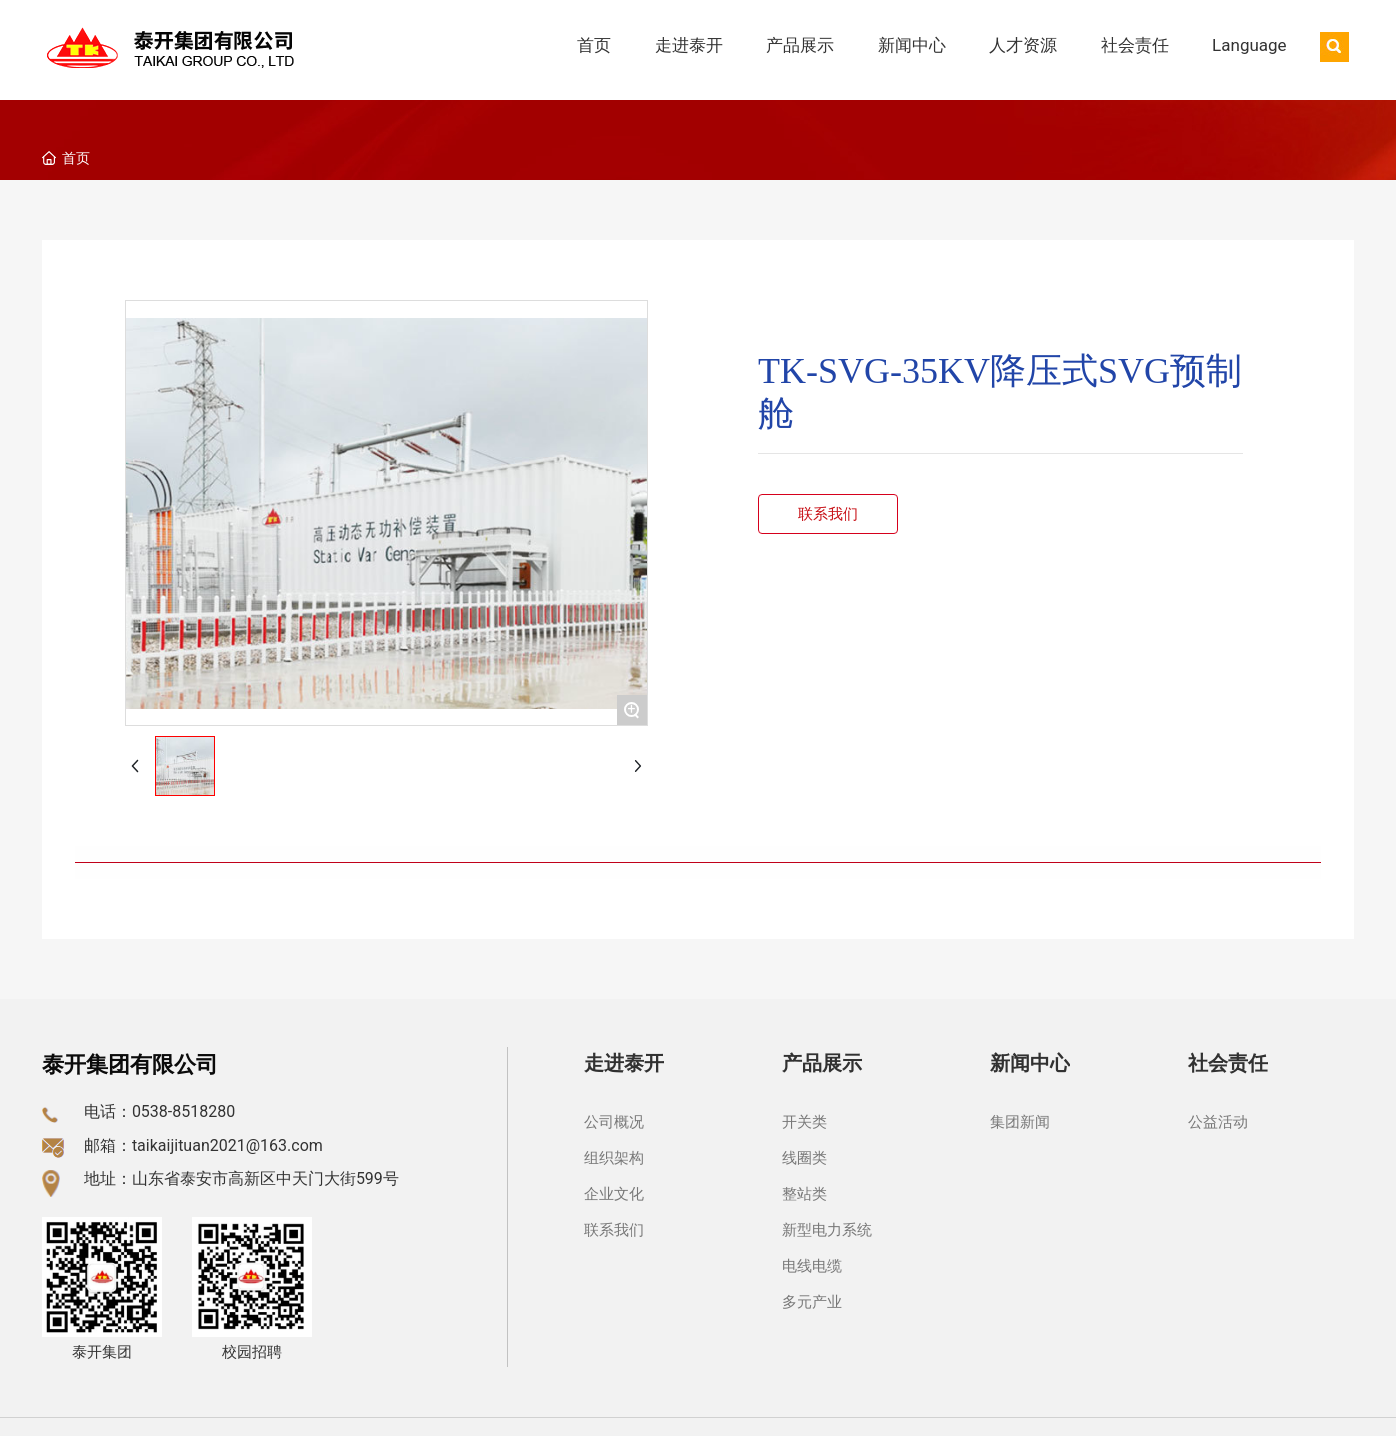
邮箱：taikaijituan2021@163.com (203, 1145)
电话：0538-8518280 (159, 1111)
